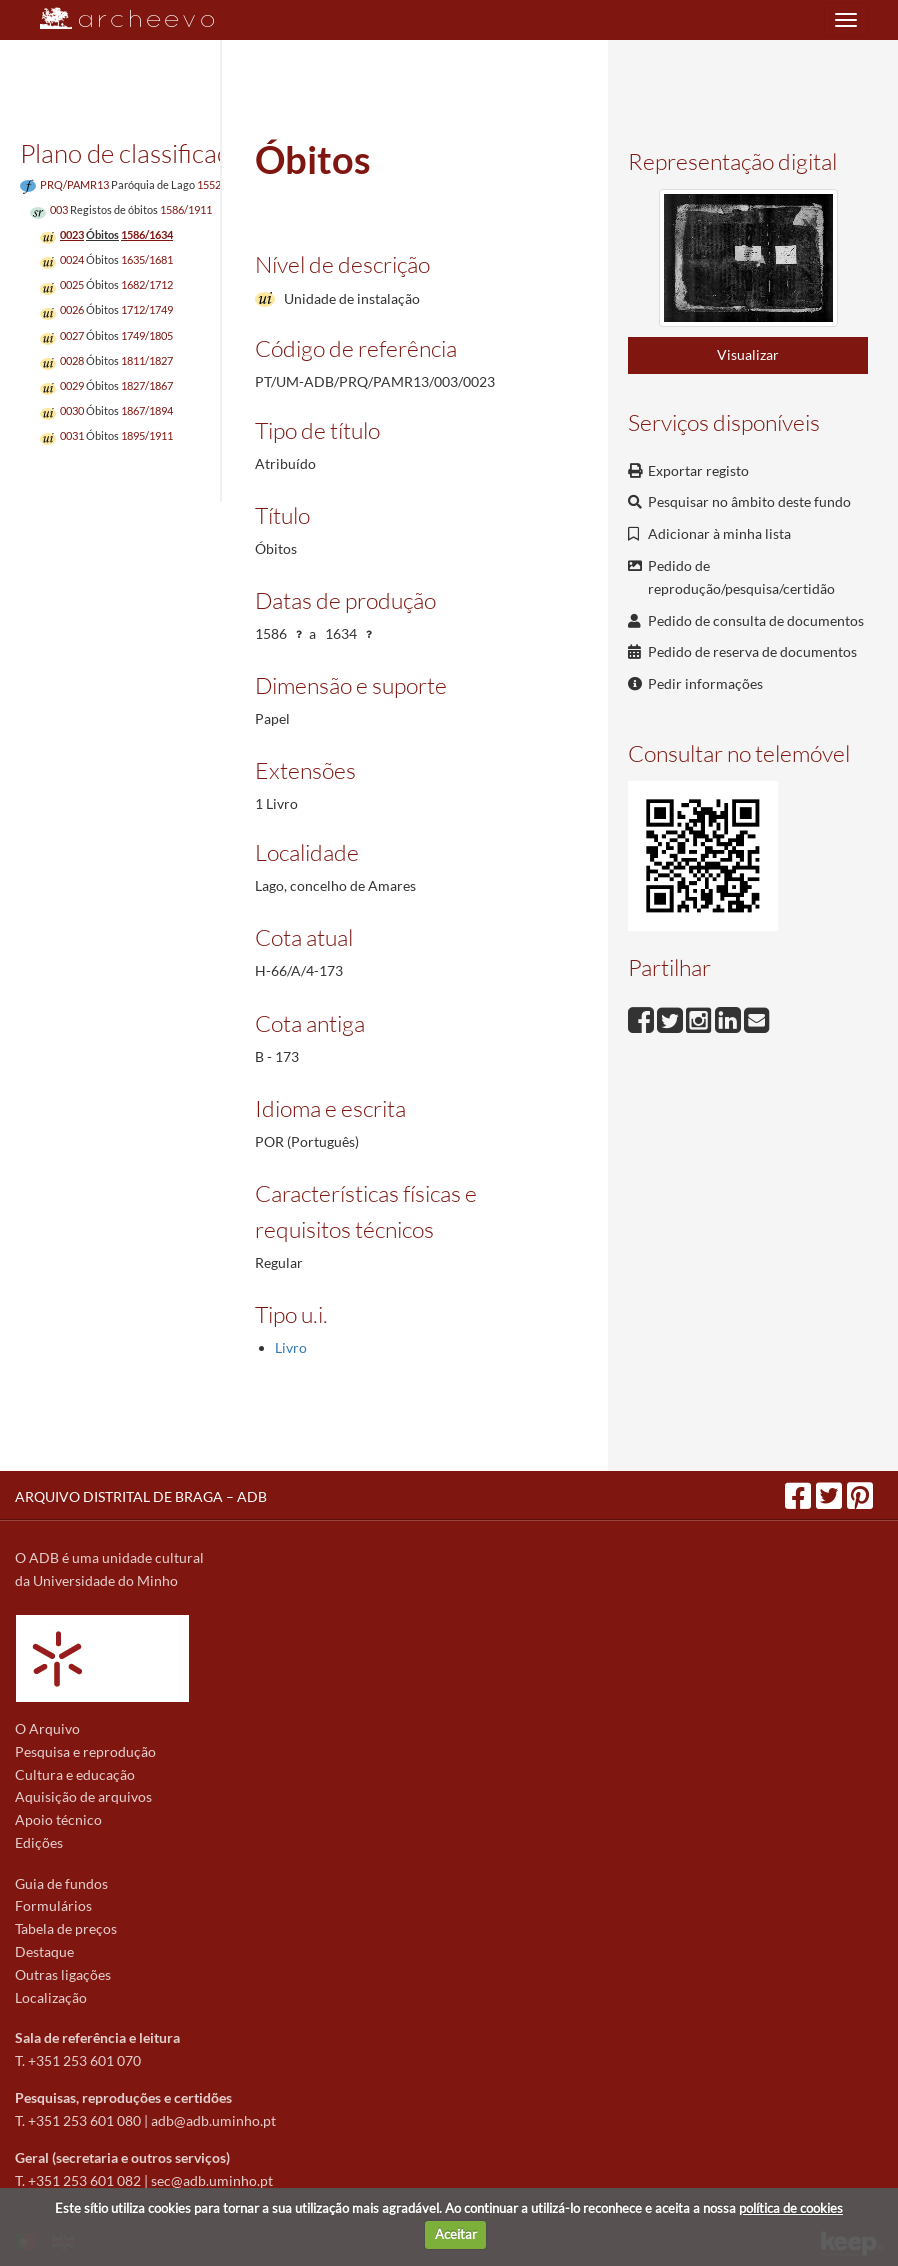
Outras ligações (63, 1974)
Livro (291, 1347)
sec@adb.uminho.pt (212, 2180)
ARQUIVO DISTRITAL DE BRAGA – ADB (141, 1496)
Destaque (44, 1951)
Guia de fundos (61, 1883)
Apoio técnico (58, 1819)
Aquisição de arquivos (83, 1796)
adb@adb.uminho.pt (213, 2120)
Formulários (53, 1905)
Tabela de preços (66, 1928)
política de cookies (791, 2208)
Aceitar (456, 2234)
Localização (51, 1997)
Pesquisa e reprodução (85, 1751)
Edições (39, 1842)
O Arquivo (47, 1728)
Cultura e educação (75, 1774)
